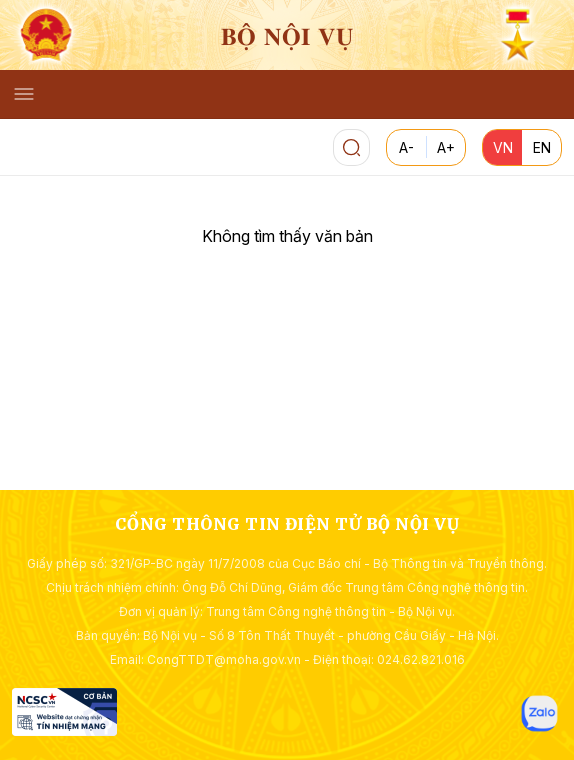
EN (542, 147)
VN (503, 147)
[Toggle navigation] (24, 94)
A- (406, 147)
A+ (446, 147)
